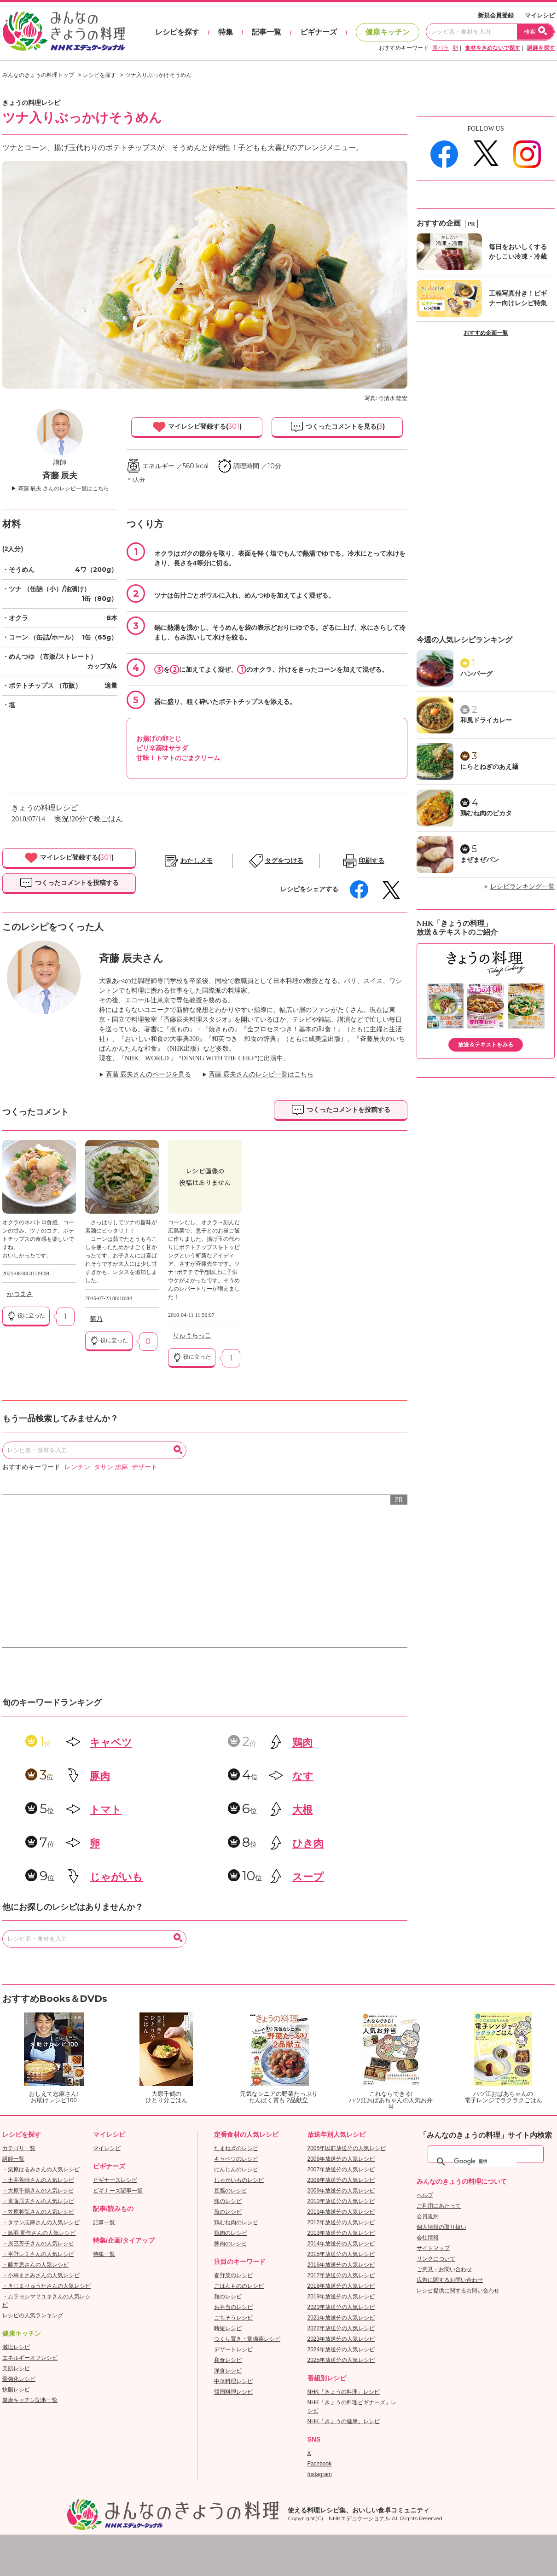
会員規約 (428, 2216)
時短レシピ (228, 2328)
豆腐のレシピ (230, 2190)
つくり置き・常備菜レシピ (247, 2339)
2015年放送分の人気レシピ (341, 2254)
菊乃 (96, 1318)
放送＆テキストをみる (485, 1044)
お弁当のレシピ (233, 2307)
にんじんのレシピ (236, 2169)
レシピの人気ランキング (32, 2315)
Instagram (320, 2474)
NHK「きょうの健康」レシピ (344, 2421)
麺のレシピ (228, 2296)
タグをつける (284, 860)
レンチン (77, 1467)
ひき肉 (308, 1843)
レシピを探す (177, 32)
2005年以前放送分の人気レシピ (347, 2148)
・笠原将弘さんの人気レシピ (38, 2212)
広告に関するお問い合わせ (450, 2280)
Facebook (320, 2463)
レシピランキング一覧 (522, 886)
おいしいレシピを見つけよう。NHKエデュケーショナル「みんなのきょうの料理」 (64, 31)
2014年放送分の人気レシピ (341, 2243)
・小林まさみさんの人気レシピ (41, 2275)
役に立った (26, 1315)
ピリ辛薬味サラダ (162, 748)
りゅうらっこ (192, 1335)
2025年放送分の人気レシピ (341, 2360)
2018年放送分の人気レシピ (341, 2286)
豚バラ (440, 48)
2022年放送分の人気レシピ (341, 2328)
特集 (225, 32)
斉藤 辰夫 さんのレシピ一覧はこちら (63, 488)
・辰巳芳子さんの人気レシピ (38, 2243)
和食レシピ (228, 2360)
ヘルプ (425, 2195)
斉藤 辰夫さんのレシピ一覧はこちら (261, 1074)
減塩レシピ (16, 2347)
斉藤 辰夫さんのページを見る (148, 1074)
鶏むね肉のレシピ (236, 2222)
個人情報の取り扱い (441, 2227)
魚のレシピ (228, 2212)
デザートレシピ (233, 2349)
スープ (308, 1877)
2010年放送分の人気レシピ (341, 2201)
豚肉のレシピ (230, 2243)
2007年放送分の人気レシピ (341, 2169)
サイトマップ (433, 2248)
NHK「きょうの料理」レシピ (344, 2392)
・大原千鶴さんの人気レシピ (38, 2190)
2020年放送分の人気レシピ (341, 2307)
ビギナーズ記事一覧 (118, 2190)
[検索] (485, 2161)
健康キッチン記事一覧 (30, 2400)
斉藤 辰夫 (60, 475)
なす (302, 1776)
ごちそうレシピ (233, 2317)
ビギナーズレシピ (115, 2180)
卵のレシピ (228, 2201)
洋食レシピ (228, 2370)
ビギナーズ (318, 32)
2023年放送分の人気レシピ (341, 2339)
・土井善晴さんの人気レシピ (38, 2180)
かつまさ (20, 1294)
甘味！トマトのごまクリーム (178, 758)
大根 (302, 1809)
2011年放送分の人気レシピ (341, 2212)
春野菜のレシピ (233, 2275)
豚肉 (100, 1776)
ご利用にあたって (439, 2206)
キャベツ (111, 1742)
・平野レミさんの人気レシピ (38, 2254)
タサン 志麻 (111, 1467)
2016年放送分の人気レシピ (341, 2265)
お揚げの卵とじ (158, 738)
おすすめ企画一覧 (486, 333)
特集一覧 (104, 2254)
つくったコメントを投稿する (69, 883)
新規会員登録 (496, 15)
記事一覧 (266, 32)
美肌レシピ (16, 2368)
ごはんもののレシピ (239, 2286)
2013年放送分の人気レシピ (341, 2233)
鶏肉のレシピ (230, 2233)
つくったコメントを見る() (337, 427)
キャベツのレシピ (236, 2159)
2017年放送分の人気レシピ (341, 2275)
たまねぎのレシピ (236, 2148)
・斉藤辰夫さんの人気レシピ (38, 2201)
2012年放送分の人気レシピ (341, 2222)
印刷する (371, 860)
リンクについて (436, 2259)
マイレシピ (540, 15)
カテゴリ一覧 (18, 2148)
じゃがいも (116, 1877)
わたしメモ (196, 860)
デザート (144, 1467)
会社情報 (428, 2237)
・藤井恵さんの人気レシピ (35, 2265)
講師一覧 (13, 2159)
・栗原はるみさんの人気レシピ (41, 2169)
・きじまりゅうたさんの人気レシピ (46, 2286)
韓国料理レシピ (233, 2392)
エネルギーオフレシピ (30, 2358)
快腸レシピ (16, 2389)
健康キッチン (388, 32)
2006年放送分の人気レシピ (341, 2159)
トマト (106, 1809)
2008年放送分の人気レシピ (341, 2180)
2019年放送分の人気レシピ (341, 2296)
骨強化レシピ (18, 2379)
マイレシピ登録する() (197, 427)
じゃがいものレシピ (239, 2180)
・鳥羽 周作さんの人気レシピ (38, 2233)
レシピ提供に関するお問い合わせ (458, 2290)
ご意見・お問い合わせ (444, 2269)
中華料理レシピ (233, 2381)
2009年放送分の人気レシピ (341, 2190)
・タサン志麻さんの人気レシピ (41, 2222)
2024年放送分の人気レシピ (341, 2349)
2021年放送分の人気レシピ (341, 2317)
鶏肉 (302, 1742)
